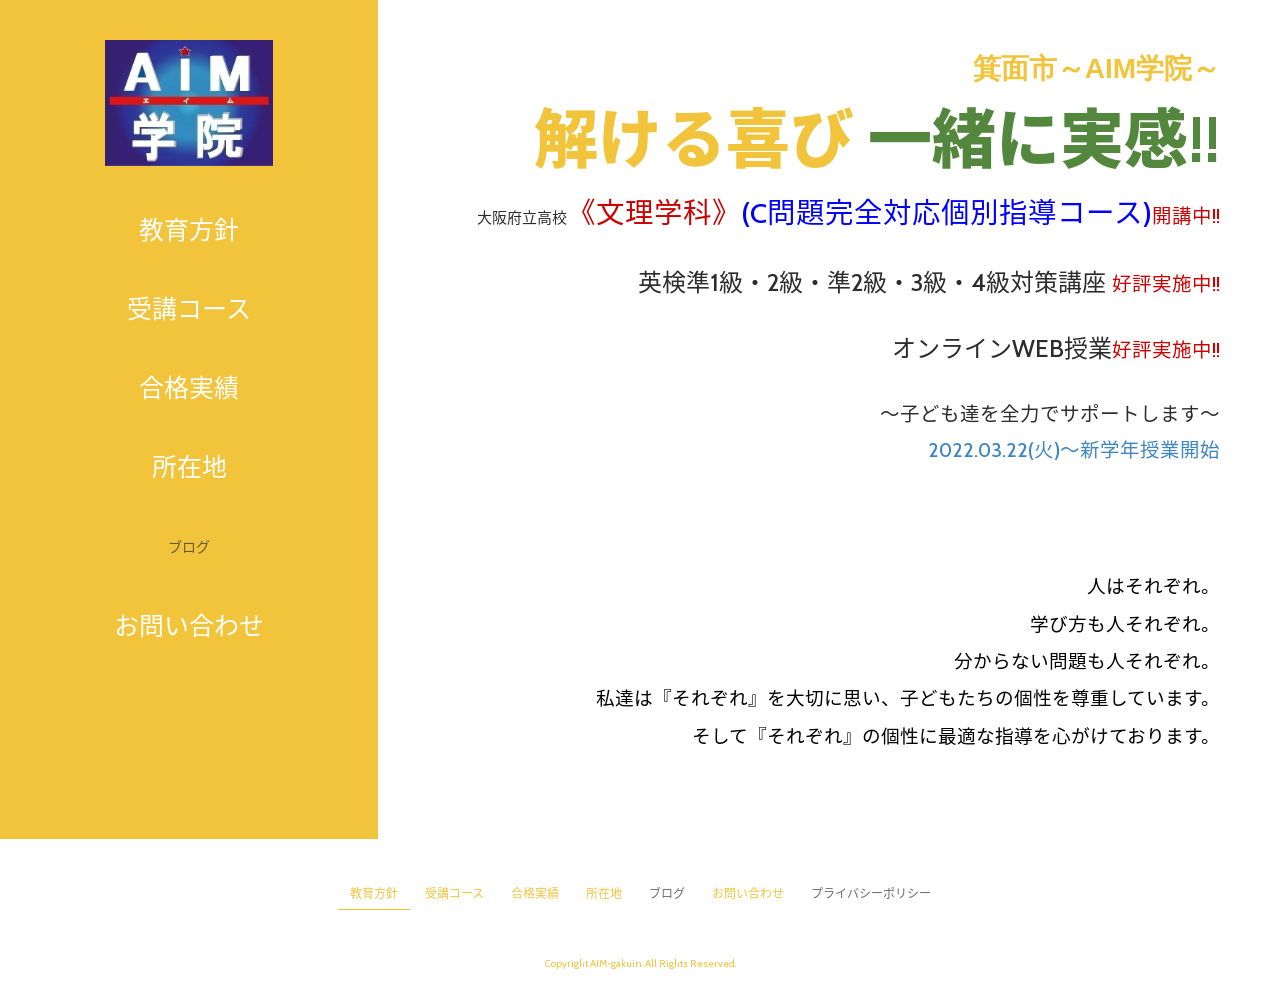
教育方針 (189, 230)
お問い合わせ (189, 626)
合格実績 (189, 388)
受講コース (189, 309)
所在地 (189, 467)
